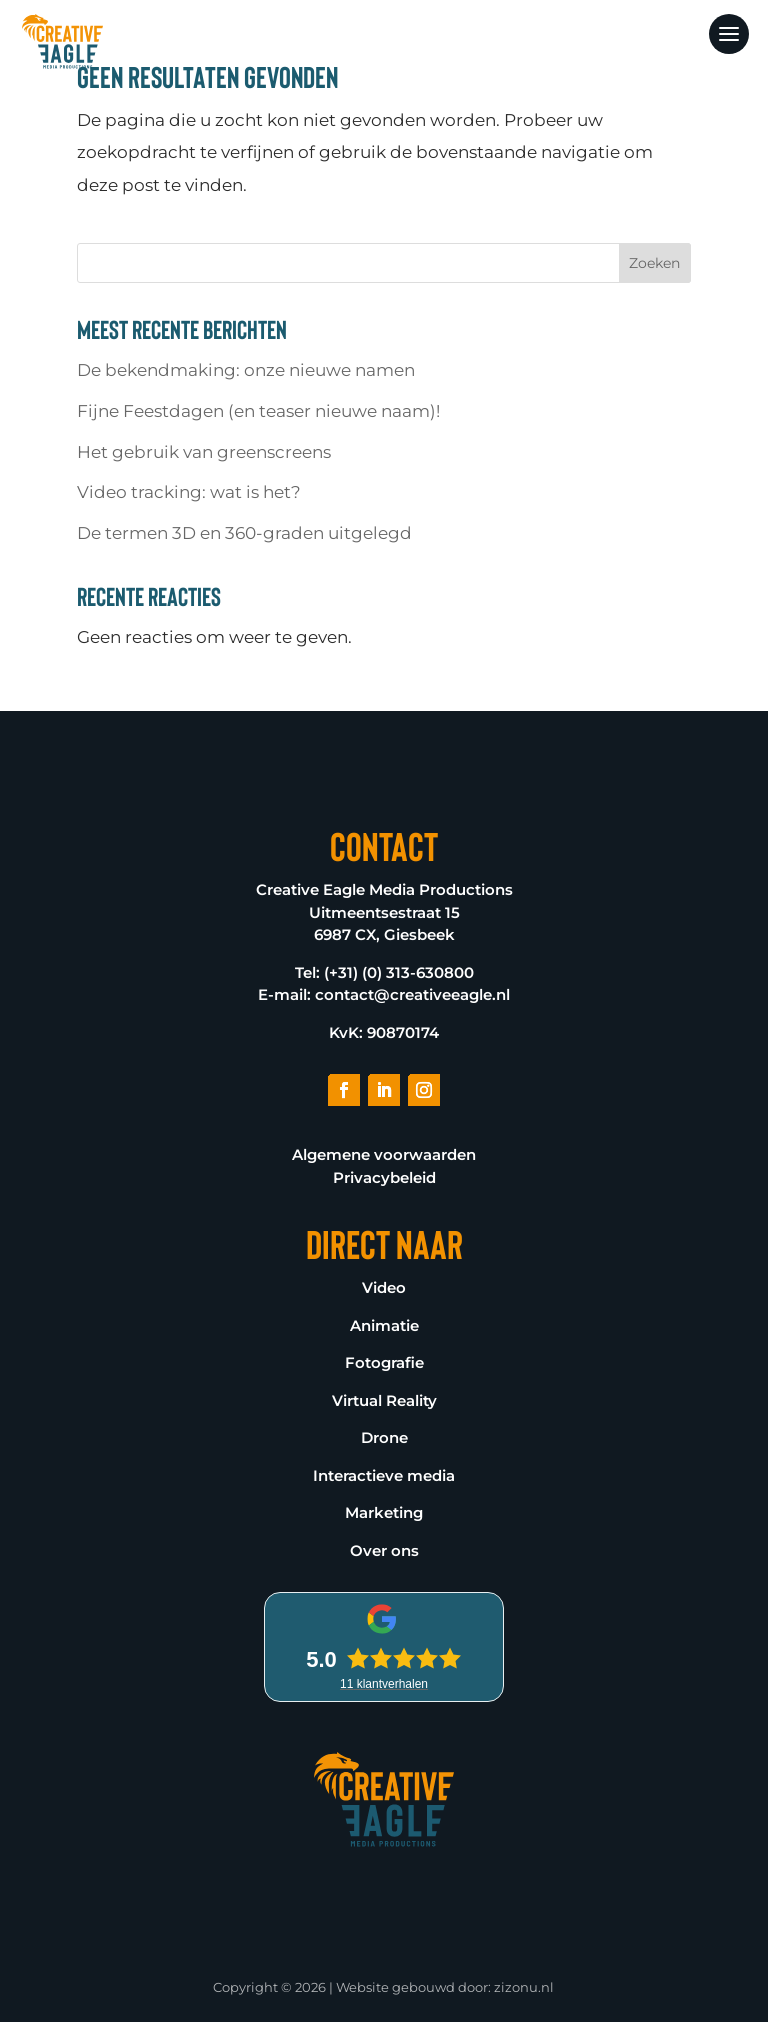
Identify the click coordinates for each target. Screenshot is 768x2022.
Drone (384, 1437)
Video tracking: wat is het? (189, 492)
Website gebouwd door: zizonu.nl (445, 1987)
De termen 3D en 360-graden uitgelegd (244, 533)
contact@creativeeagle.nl (412, 994)
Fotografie (384, 1362)
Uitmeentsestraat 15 (384, 912)
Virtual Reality (384, 1400)
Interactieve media (384, 1475)
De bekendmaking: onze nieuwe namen (246, 370)
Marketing (384, 1512)
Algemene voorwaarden (384, 1154)
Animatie (384, 1325)
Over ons (384, 1550)
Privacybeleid (384, 1177)
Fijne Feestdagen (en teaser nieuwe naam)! (258, 411)
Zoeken (654, 263)
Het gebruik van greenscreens (204, 452)
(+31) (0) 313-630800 (399, 972)
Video (384, 1287)
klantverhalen (384, 1684)
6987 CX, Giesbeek (384, 934)
